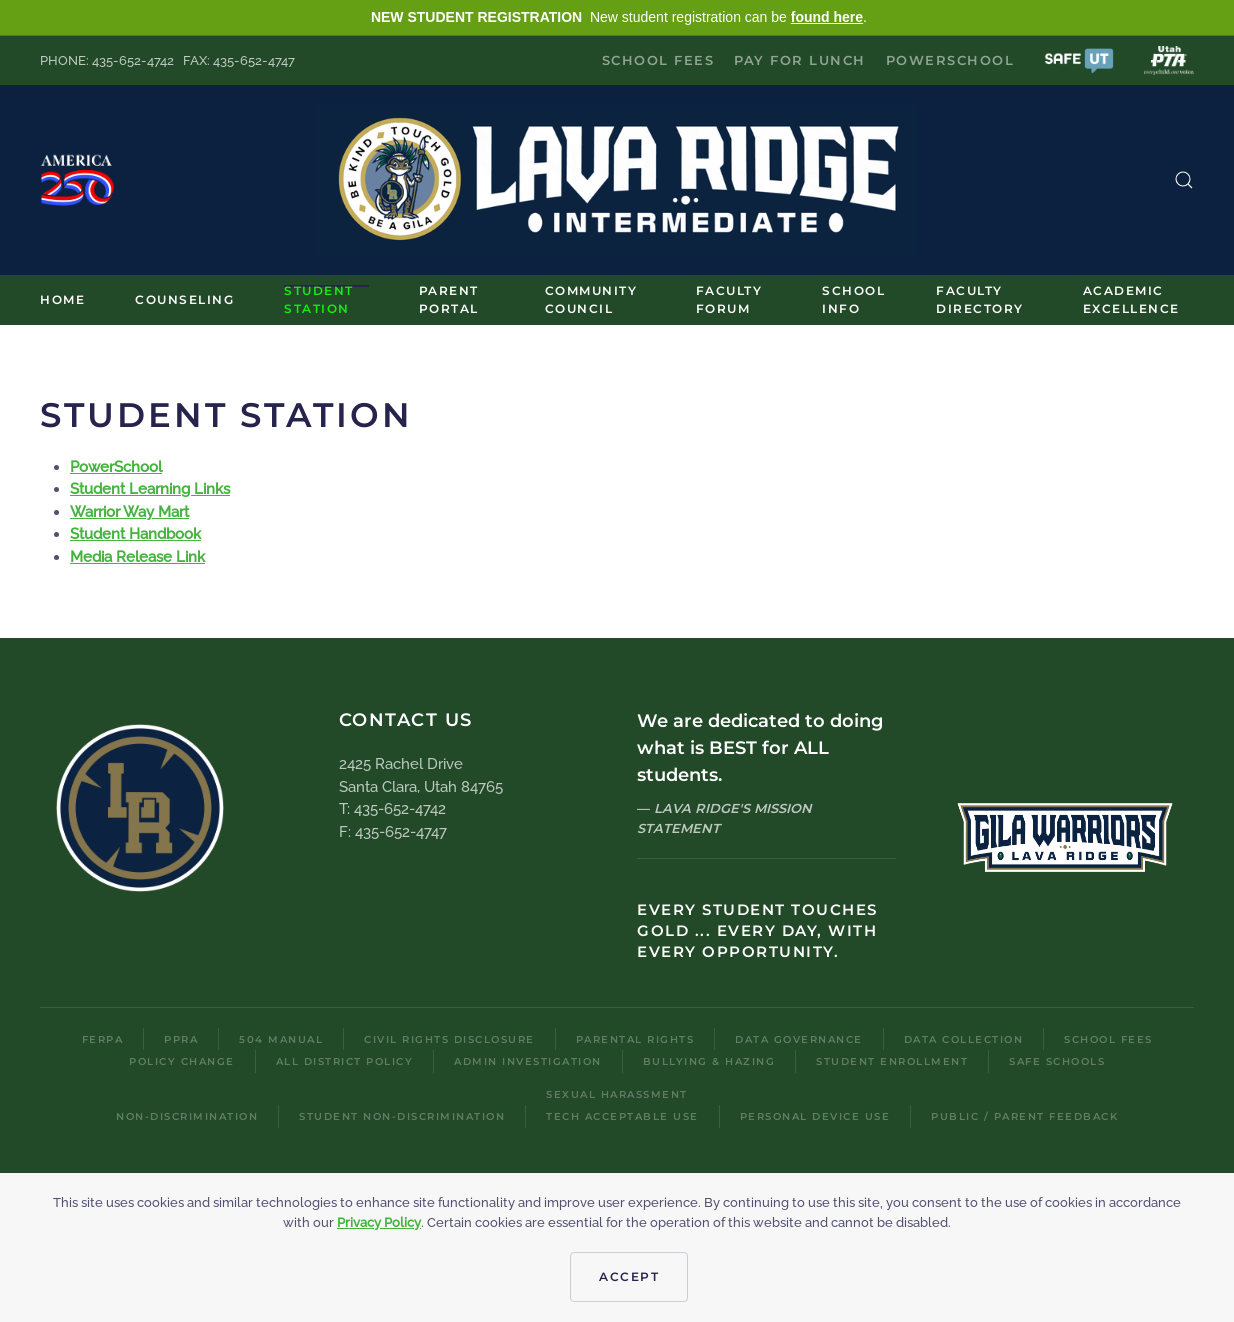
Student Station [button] (319, 299)
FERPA (103, 1039)
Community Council (591, 299)
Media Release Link (137, 557)
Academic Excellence (1131, 299)
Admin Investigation (528, 1061)
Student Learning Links (150, 489)
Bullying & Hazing (709, 1061)
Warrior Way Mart (129, 512)
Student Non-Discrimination (402, 1116)
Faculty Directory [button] (980, 299)
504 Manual (281, 1039)
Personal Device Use (815, 1116)
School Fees (658, 60)
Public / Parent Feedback (1024, 1116)
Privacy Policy (379, 1222)
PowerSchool (950, 60)
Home (62, 299)
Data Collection (964, 1039)
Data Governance (799, 1039)
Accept (629, 1276)
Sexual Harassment (617, 1094)
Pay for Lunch (800, 60)
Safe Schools (1057, 1061)
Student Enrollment (892, 1061)
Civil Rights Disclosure (449, 1039)
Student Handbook (135, 534)
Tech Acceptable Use (622, 1116)
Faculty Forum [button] (729, 299)
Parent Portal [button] (449, 299)
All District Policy (345, 1061)
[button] (1079, 59)
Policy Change (182, 1061)
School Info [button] (853, 299)
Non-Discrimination (187, 1116)
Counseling (184, 299)
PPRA (181, 1039)
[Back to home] (617, 180)
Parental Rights (635, 1039)
